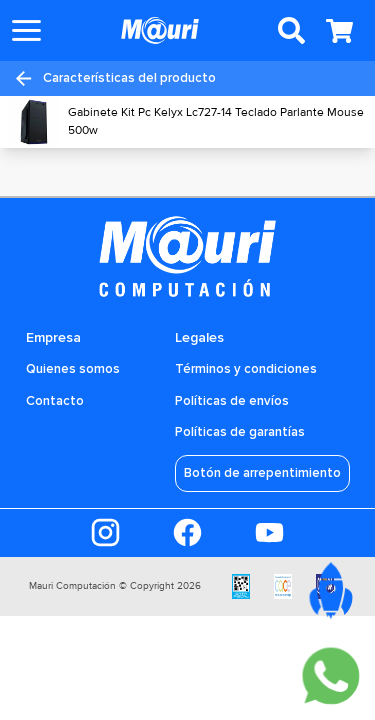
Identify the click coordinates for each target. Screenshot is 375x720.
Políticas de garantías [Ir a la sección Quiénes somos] (240, 432)
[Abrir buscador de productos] (291, 31)
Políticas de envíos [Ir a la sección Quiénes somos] (232, 401)
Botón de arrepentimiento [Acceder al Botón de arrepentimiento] (262, 473)
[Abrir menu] (26, 30)
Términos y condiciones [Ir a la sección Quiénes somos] (246, 369)
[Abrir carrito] (339, 31)
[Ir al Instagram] (105, 532)
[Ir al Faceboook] (187, 532)
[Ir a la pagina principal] (160, 30)
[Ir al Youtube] (269, 532)
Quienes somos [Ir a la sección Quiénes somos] (73, 369)
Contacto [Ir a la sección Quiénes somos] (55, 401)
